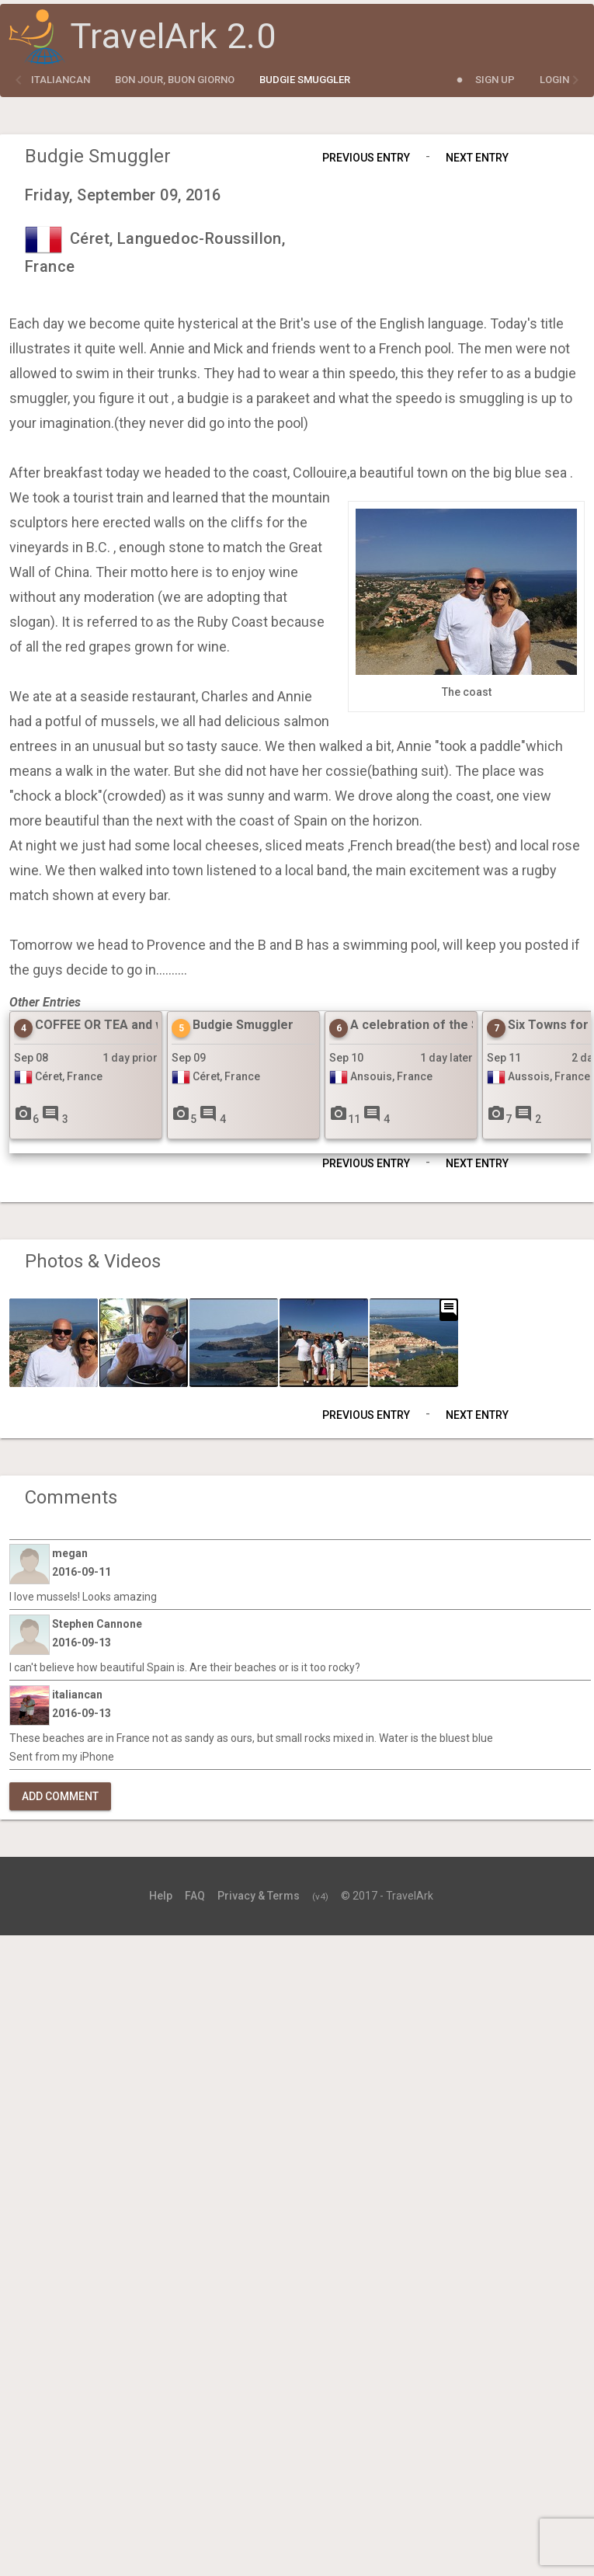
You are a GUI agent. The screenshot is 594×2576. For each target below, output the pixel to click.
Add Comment (60, 1796)
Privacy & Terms (258, 1895)
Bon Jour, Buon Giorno (174, 79)
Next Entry (477, 157)
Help (160, 1895)
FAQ (195, 1895)
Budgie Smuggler (304, 79)
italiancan (60, 79)
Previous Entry (366, 157)
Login (554, 79)
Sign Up (495, 79)
